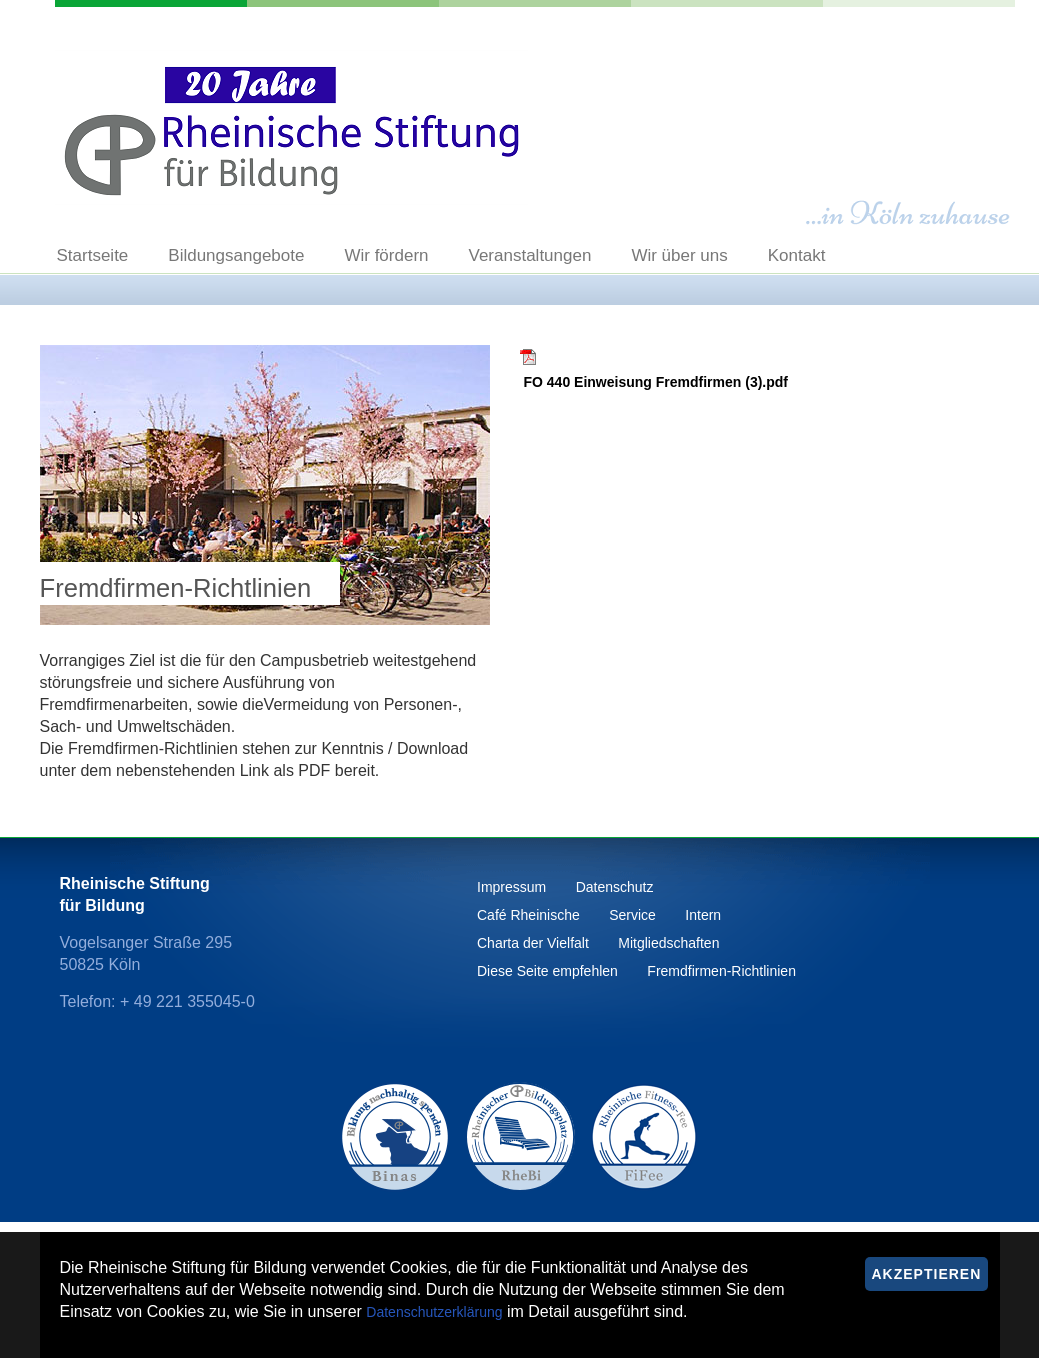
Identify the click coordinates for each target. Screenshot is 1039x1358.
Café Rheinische (528, 915)
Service (632, 915)
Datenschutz (615, 887)
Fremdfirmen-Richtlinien (721, 971)
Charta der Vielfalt (533, 943)
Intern (703, 915)
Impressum (511, 887)
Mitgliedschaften (668, 943)
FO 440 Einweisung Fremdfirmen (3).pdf (656, 382)
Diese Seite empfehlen (547, 971)
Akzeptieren (927, 1274)
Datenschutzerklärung (434, 1312)
